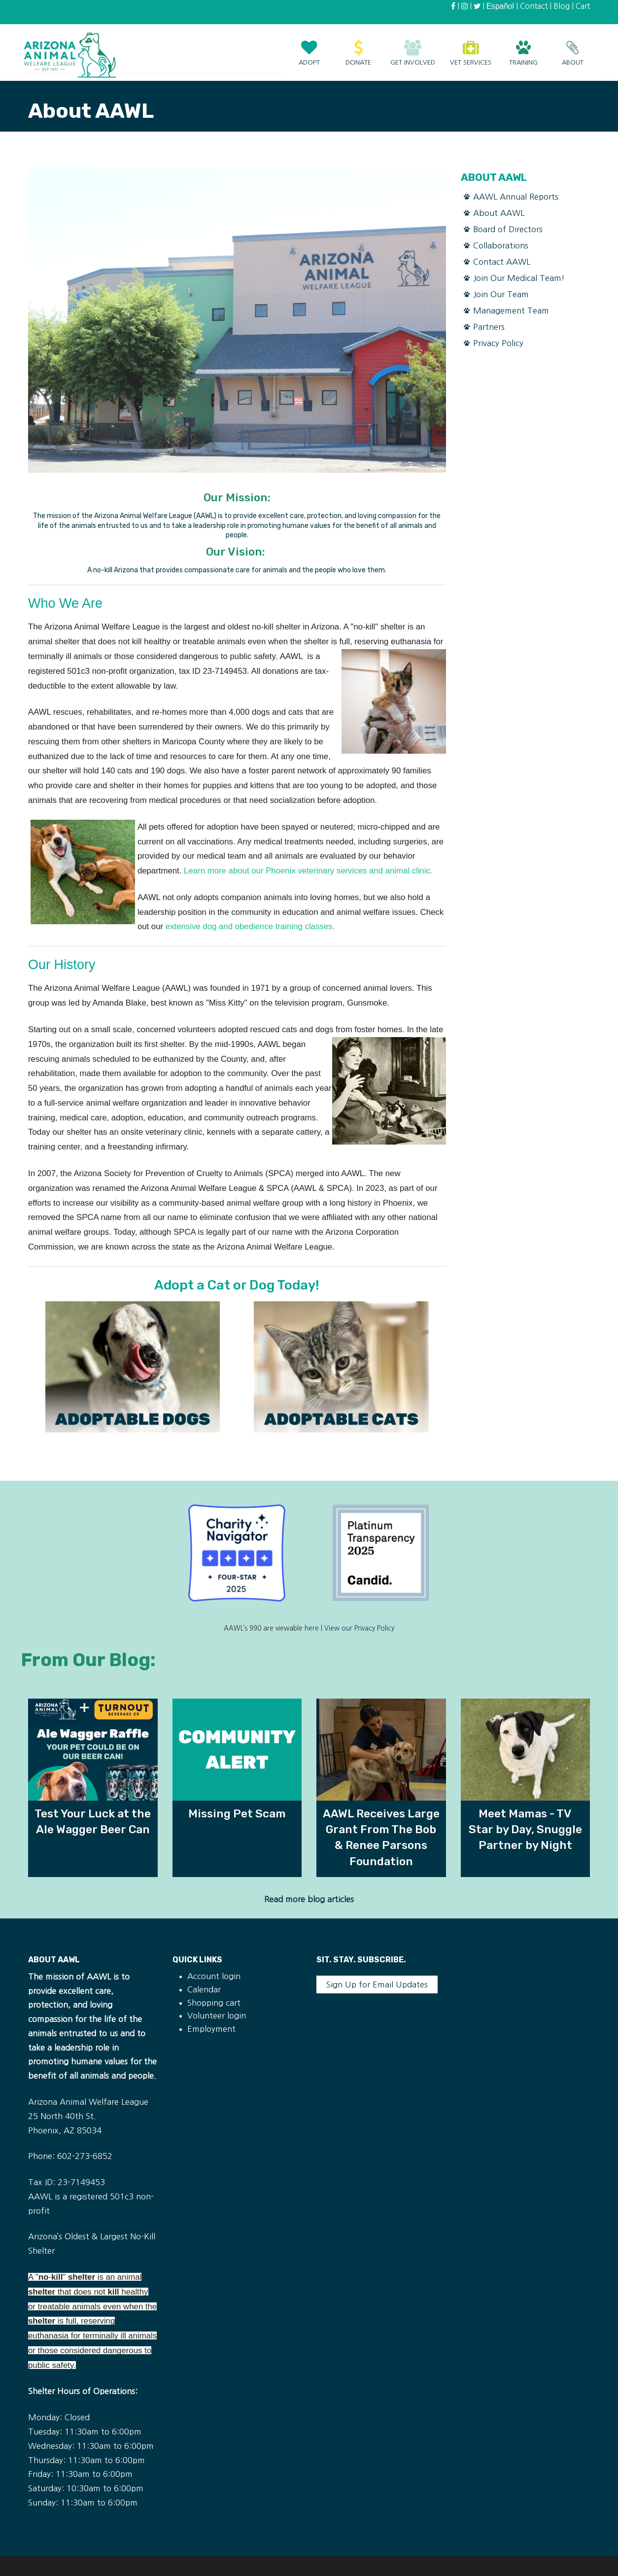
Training (523, 48)
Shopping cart (213, 2003)
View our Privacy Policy (359, 1628)
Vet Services (470, 48)
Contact (534, 6)
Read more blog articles (309, 1899)
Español (500, 6)
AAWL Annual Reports (515, 197)
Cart (583, 6)
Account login (213, 1976)
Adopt (309, 48)
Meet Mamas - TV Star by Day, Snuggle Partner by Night (525, 1829)
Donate (358, 48)
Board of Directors (508, 229)
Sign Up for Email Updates (377, 1984)
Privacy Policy (498, 343)
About (572, 48)
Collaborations (500, 245)
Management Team (511, 310)
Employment (211, 2029)
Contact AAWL (501, 262)
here (312, 1628)
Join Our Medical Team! (519, 278)
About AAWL (498, 213)
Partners (489, 327)
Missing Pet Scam (237, 1813)
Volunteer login (216, 2015)
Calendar (204, 1989)
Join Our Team (501, 294)
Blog (561, 6)
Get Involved (412, 48)
